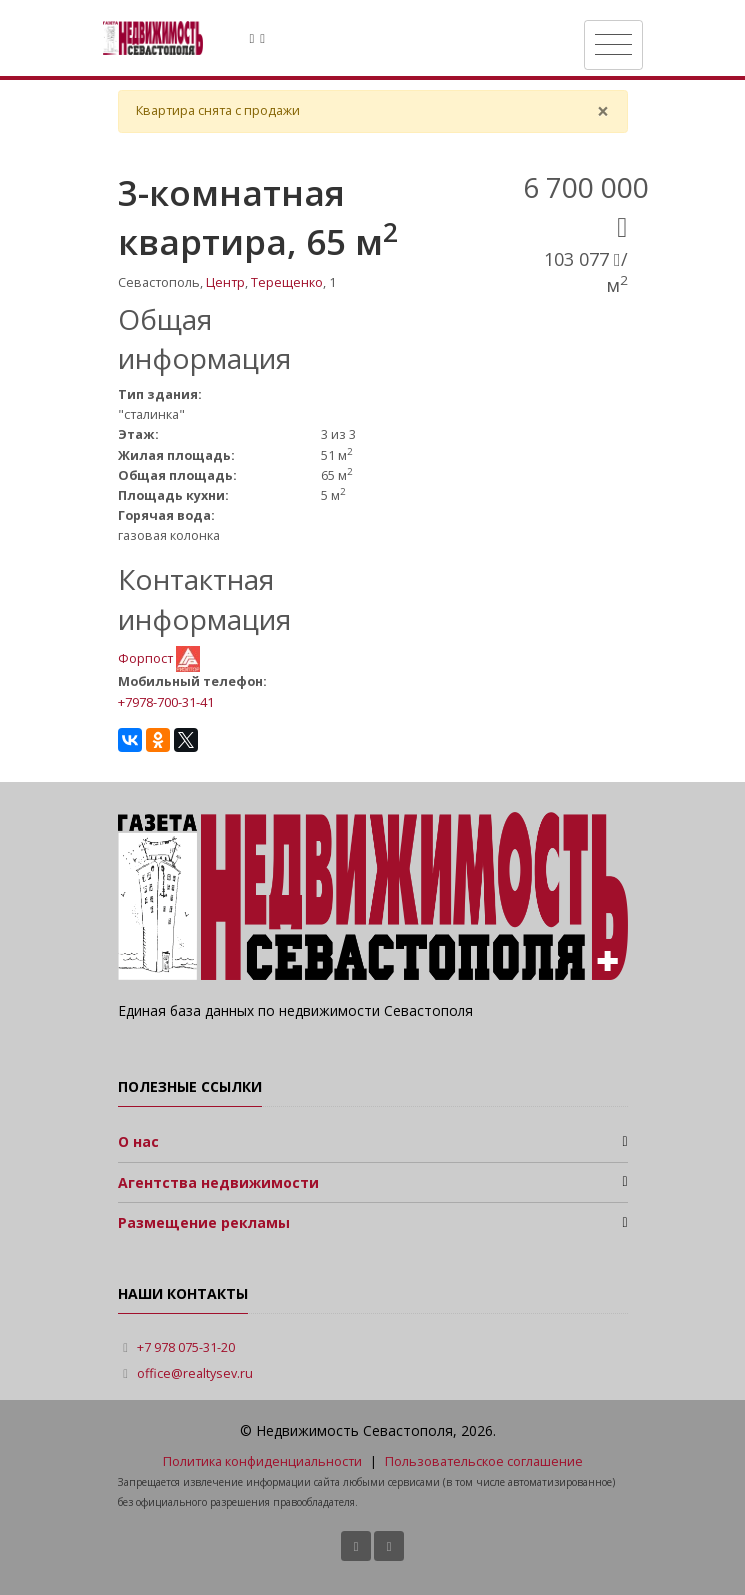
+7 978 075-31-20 (186, 1347)
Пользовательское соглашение (484, 1461)
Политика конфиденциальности (262, 1461)
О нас (138, 1141)
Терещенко (287, 282)
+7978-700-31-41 (166, 702)
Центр (225, 282)
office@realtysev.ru (195, 1373)
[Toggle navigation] (613, 45)
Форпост (147, 657)
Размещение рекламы (204, 1222)
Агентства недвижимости (218, 1182)
